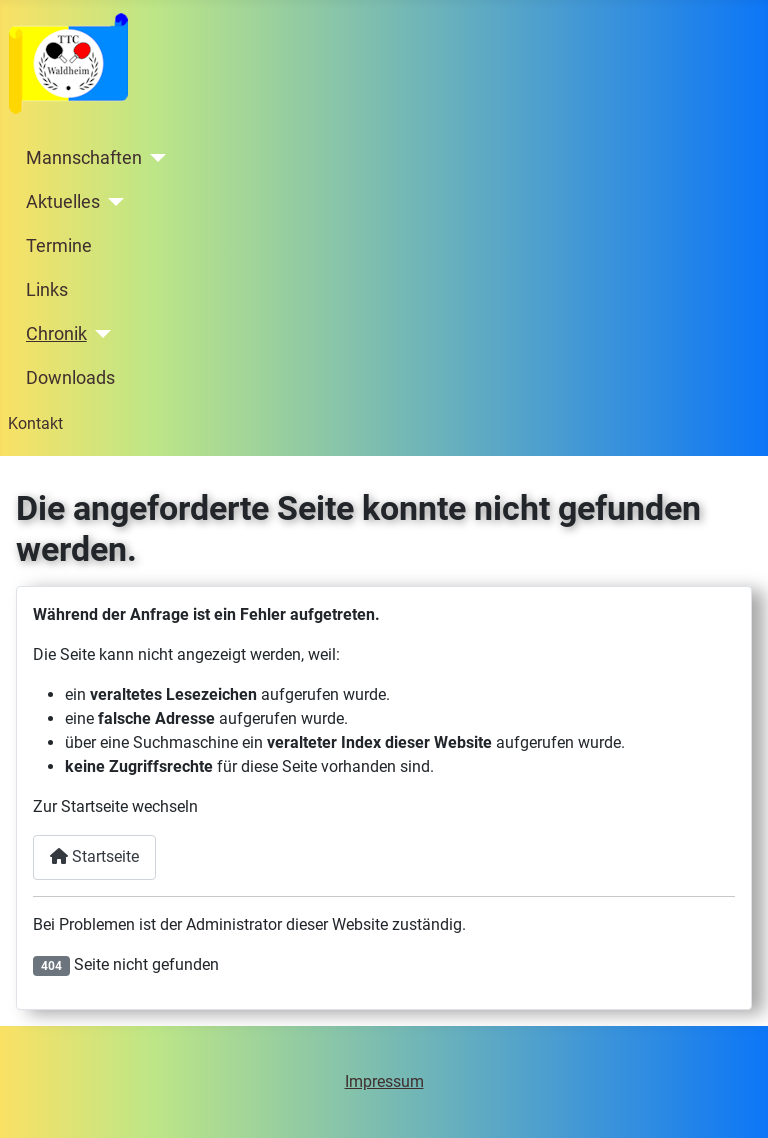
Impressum (384, 1081)
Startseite (94, 856)
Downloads (70, 378)
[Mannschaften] (154, 158)
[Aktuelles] (112, 202)
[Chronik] (99, 334)
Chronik (56, 334)
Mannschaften (84, 158)
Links (47, 290)
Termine (59, 246)
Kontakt (35, 423)
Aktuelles (63, 202)
